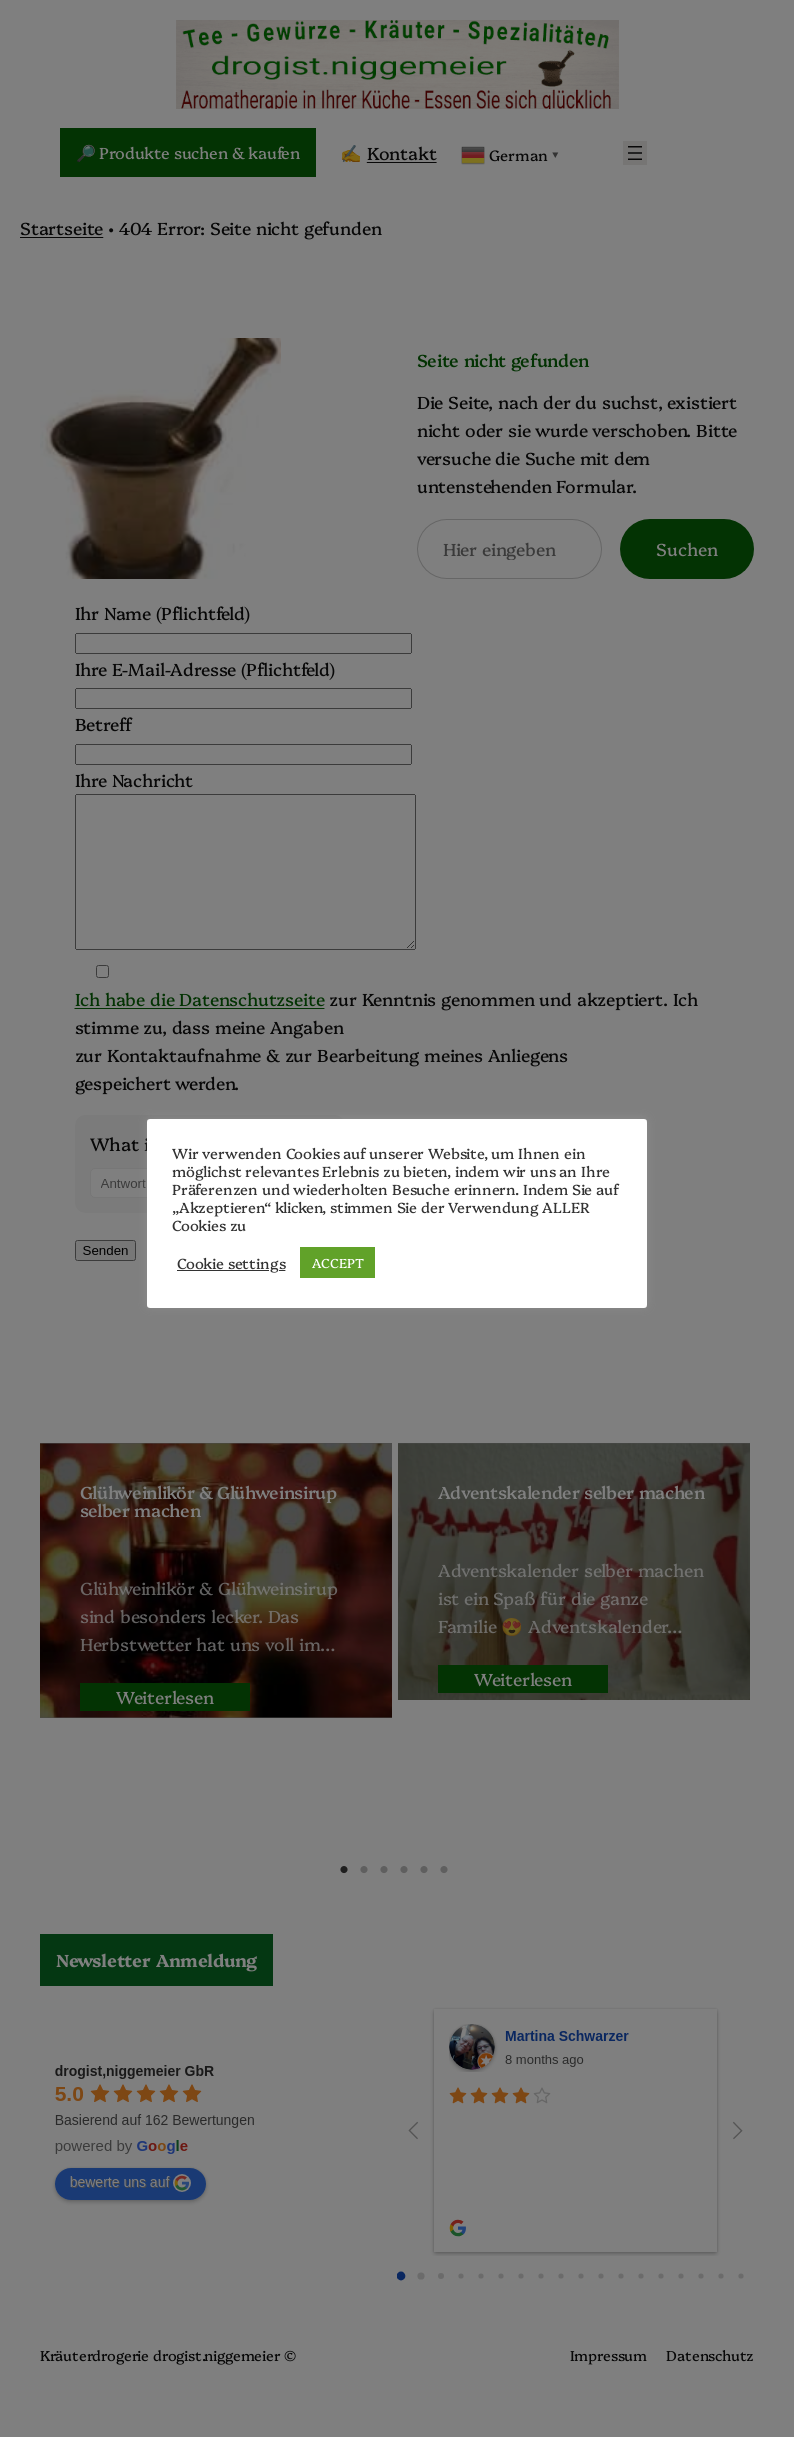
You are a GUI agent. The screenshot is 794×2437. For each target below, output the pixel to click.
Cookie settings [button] (231, 1263)
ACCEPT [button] (337, 1262)
